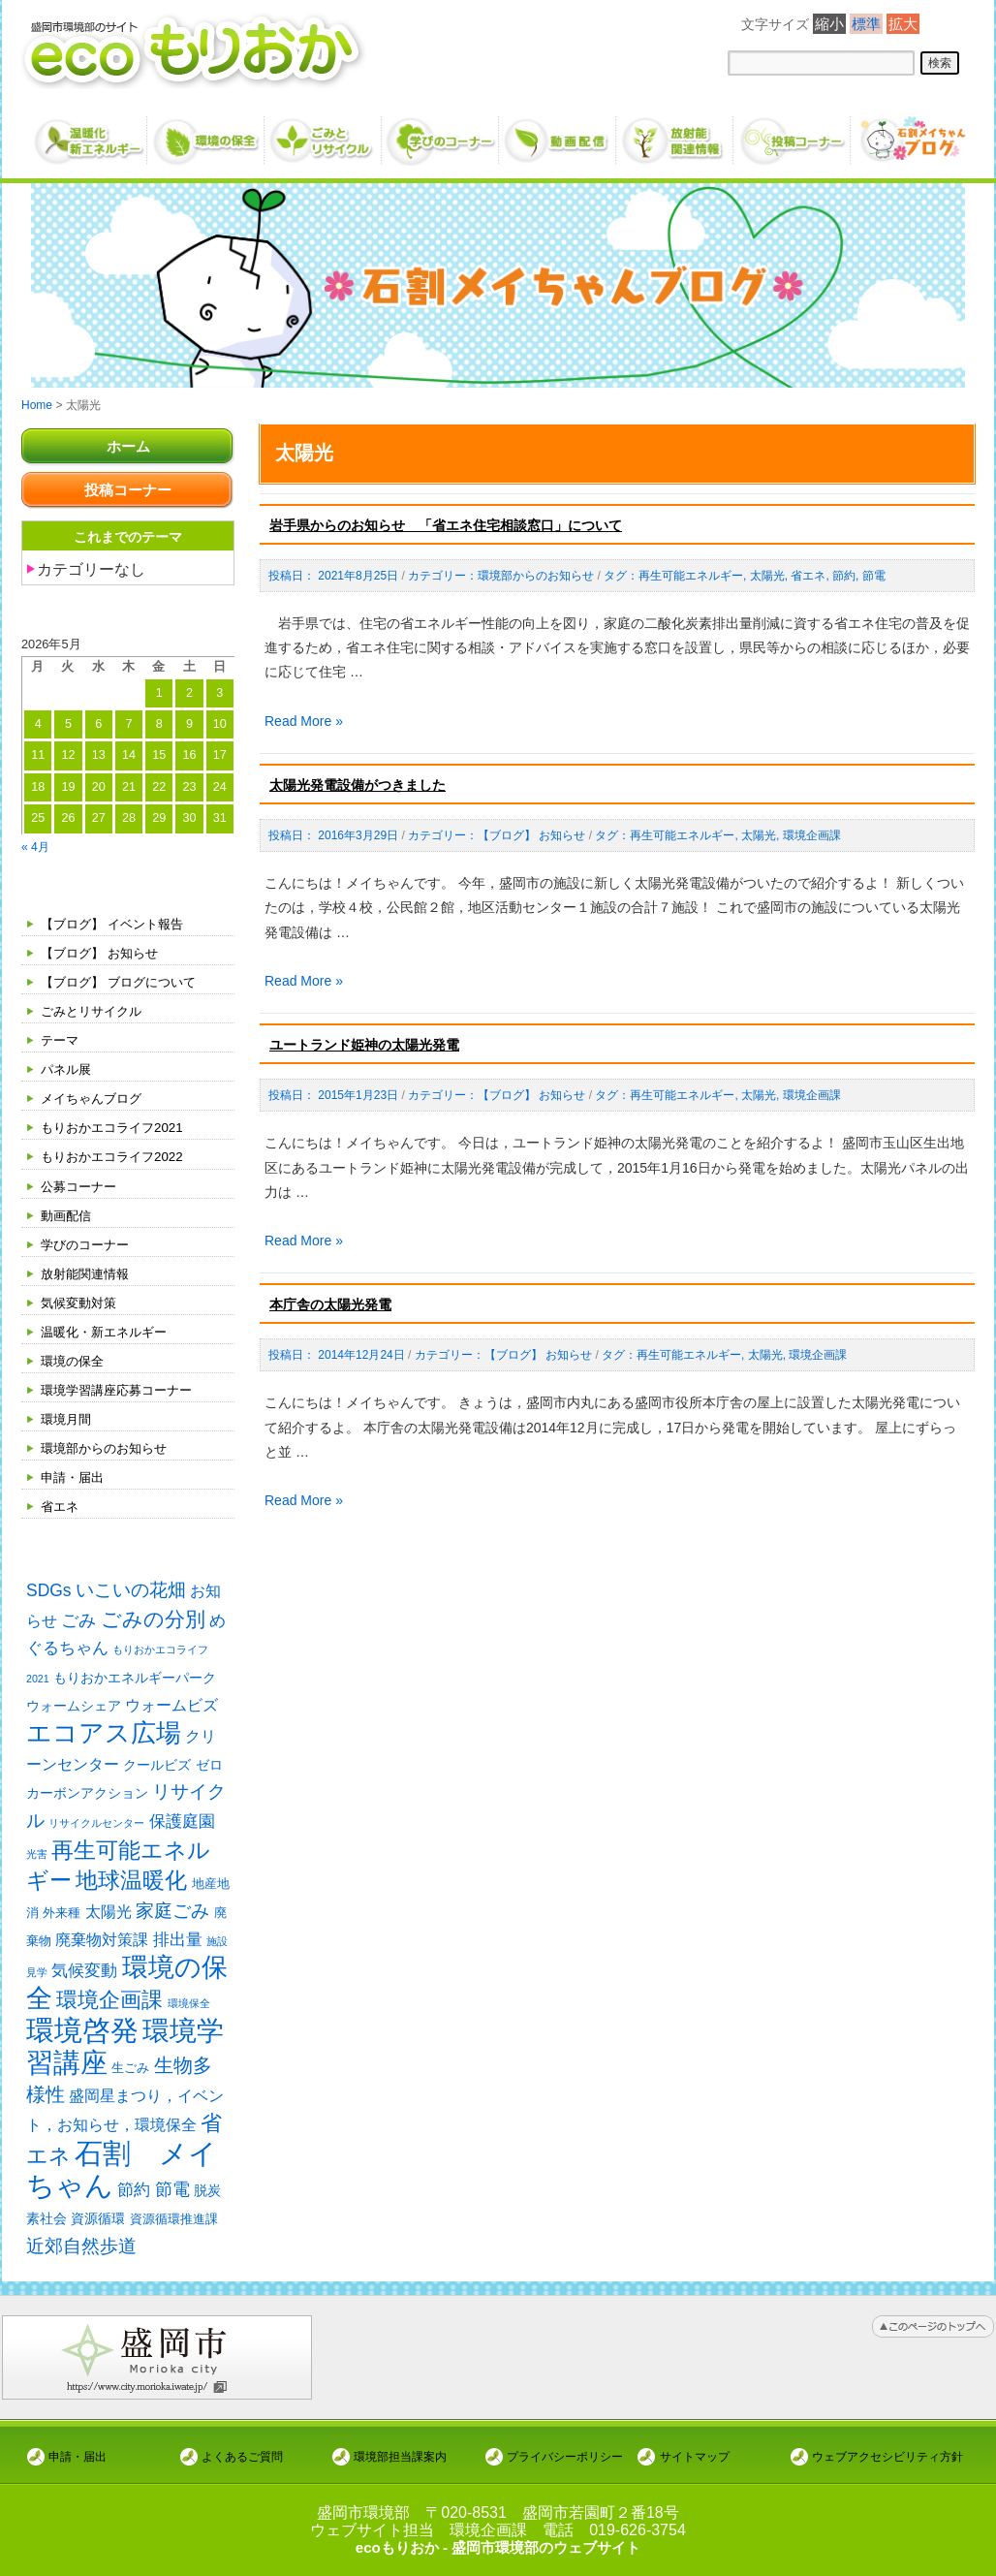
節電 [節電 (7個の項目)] (172, 2203)
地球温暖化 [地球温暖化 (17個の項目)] (131, 1884)
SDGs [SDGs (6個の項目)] (49, 1590)
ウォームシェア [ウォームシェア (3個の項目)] (73, 1707)
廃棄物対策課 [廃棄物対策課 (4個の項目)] (101, 1944)
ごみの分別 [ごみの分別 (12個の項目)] (153, 1619)
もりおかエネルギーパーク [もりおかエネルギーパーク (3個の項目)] (134, 1678)
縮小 (829, 24)
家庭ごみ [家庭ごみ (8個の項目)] (172, 1915)
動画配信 (68, 1215)
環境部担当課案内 (400, 2456)
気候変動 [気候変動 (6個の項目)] (84, 1977)
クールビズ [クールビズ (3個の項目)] (157, 1767)
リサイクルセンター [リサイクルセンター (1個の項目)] (96, 1826)
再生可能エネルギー (690, 575)
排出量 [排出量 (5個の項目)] (177, 1944)
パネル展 (68, 1069)
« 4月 (36, 846)
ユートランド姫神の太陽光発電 (364, 1044)
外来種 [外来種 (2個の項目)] (61, 1917)
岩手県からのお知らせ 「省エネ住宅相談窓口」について (445, 525)
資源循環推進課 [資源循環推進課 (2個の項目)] (174, 2232)
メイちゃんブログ (95, 1098)
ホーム (128, 446)
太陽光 (767, 575)
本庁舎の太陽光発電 (330, 1304)
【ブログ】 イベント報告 (117, 923)
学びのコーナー (88, 1244)
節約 (844, 575)
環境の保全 (75, 1360)
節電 (874, 575)
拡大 (903, 24)
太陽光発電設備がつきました (357, 785)
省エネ (61, 1506)
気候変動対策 (81, 1302)
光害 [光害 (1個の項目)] (36, 1857)
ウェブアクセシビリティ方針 (887, 2456)
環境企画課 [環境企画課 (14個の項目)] (109, 2009)
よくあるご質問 (242, 2456)
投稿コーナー (127, 490)
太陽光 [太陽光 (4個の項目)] (108, 1916)
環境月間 (68, 1419)
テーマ (61, 1040)
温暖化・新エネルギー (108, 1331)
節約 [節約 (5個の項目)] (133, 2203)
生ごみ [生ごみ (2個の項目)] (130, 2078)
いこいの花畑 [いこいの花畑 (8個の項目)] (131, 1590)
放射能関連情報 (88, 1273)
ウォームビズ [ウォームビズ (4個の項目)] (171, 1707)
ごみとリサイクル (95, 1011)
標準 (866, 24)
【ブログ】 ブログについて (124, 982)
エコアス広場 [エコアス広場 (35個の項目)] (103, 1735)
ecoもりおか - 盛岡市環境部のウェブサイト (498, 2547)
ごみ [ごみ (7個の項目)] (78, 1620)
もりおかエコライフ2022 (117, 1156)
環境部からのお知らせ (108, 1448)
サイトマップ (695, 2456)
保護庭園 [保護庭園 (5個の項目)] (182, 1824)
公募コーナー (81, 1186)
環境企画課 (812, 835)
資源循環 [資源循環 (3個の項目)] (98, 2232)
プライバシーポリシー (565, 2456)
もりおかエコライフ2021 (117, 1127)
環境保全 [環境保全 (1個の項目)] (189, 2012)
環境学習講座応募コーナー (122, 1390)
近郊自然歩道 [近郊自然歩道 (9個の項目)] (81, 2259)
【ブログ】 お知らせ (104, 952)
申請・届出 (75, 1477)
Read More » (304, 721)
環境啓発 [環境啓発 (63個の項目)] (82, 2040)
